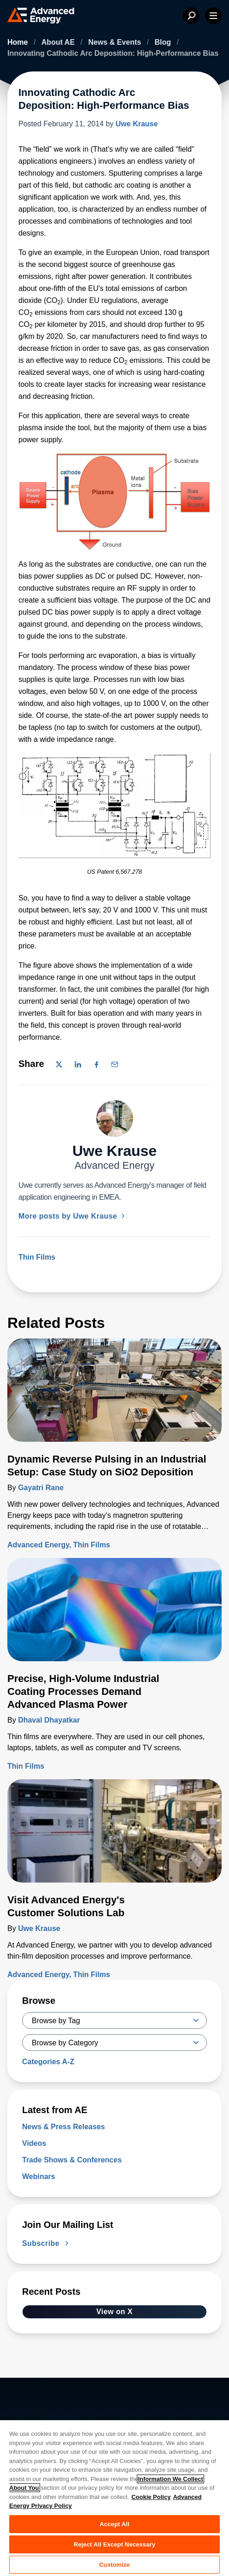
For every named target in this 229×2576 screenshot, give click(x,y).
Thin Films (36, 1257)
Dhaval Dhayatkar (49, 1720)
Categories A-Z (48, 2062)
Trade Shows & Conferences (72, 2160)
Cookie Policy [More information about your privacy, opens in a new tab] (150, 2496)
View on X (114, 2311)
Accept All (114, 2524)
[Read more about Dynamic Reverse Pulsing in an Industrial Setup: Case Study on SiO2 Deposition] (114, 1395)
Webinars (38, 2176)
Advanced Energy (38, 1545)
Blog (164, 42)
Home (18, 42)
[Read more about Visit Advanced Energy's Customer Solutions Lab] (114, 1836)
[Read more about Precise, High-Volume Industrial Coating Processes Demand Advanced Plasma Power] (114, 1615)
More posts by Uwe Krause (72, 1216)
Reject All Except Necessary (114, 2544)
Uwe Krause (137, 124)
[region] (114, 2497)
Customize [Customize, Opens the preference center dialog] (114, 2564)
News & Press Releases (63, 2127)
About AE (59, 42)
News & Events (115, 42)
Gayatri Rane (41, 1488)
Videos (34, 2143)
